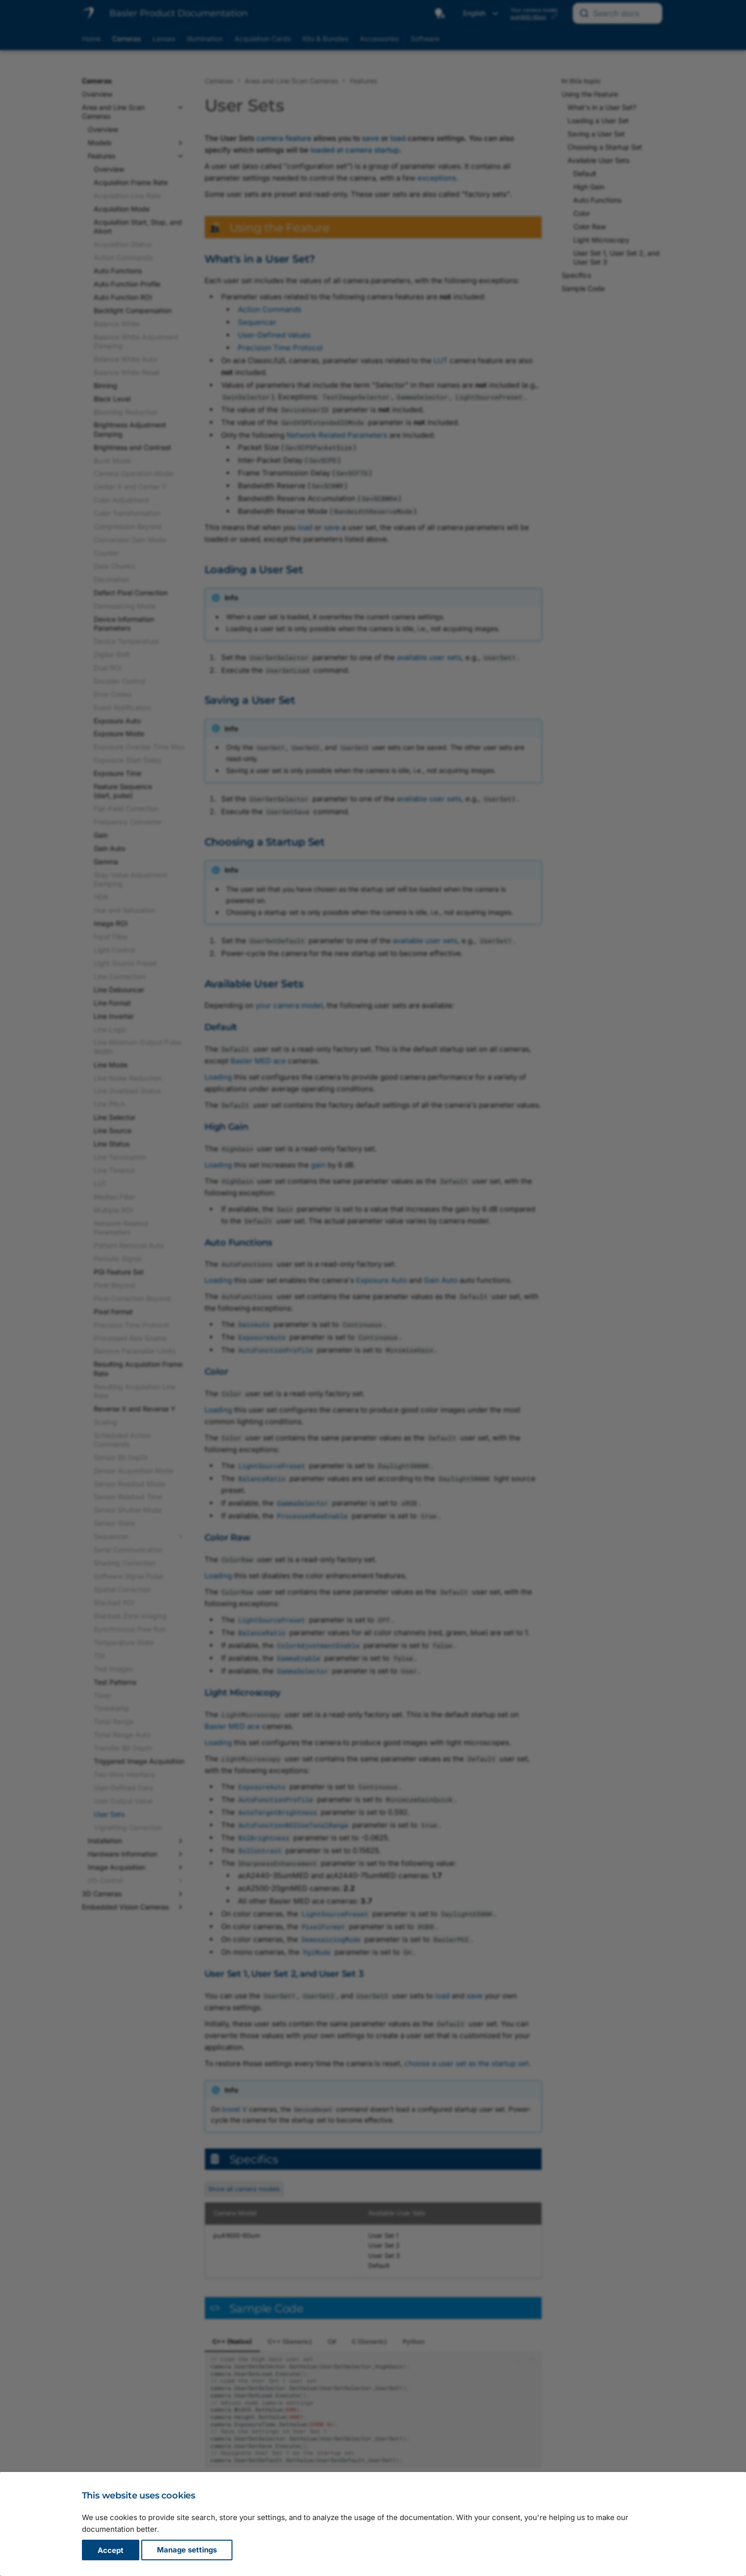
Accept (111, 2550)
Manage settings (187, 2550)
